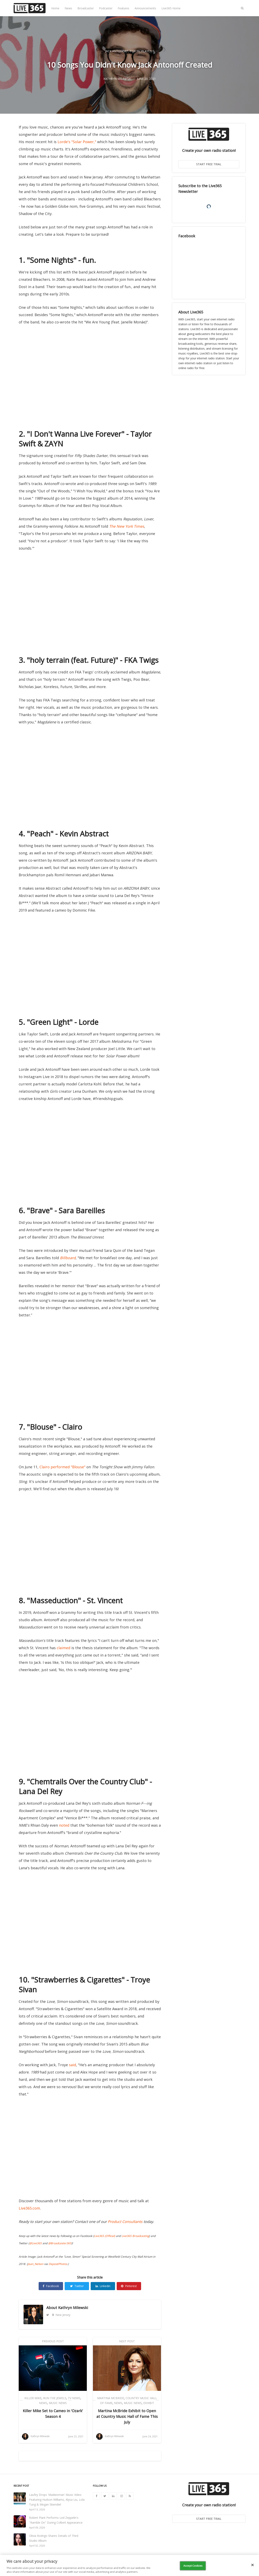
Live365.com (29, 2208)
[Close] (252, 2565)
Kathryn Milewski (73, 2307)
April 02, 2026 (37, 2545)
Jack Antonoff (116, 51)
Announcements (145, 8)
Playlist (147, 51)
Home (55, 8)
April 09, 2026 (37, 2527)
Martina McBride (110, 2398)
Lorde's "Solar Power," (77, 141)
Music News (58, 2403)
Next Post (127, 2341)
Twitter (77, 2286)
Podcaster (105, 8)
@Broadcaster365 (59, 2243)
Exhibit (148, 2403)
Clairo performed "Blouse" (62, 1466)
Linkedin (103, 2286)
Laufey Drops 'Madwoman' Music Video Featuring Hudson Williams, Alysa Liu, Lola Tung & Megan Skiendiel (57, 2499)
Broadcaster (85, 8)
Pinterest (129, 2286)
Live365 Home (171, 8)
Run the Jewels (54, 2398)
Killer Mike (32, 2398)
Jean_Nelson (35, 2264)
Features (123, 8)
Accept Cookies (192, 2565)
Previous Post (53, 2341)
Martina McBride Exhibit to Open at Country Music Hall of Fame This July (127, 2416)
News (68, 8)
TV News (74, 2398)
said (72, 2064)
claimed (63, 1647)
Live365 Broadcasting (135, 2236)
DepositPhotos (58, 2264)
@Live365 (35, 2243)
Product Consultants (125, 2221)
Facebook (51, 2286)
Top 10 (135, 51)
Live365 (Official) (104, 2236)
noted (64, 1825)
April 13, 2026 (37, 2509)
